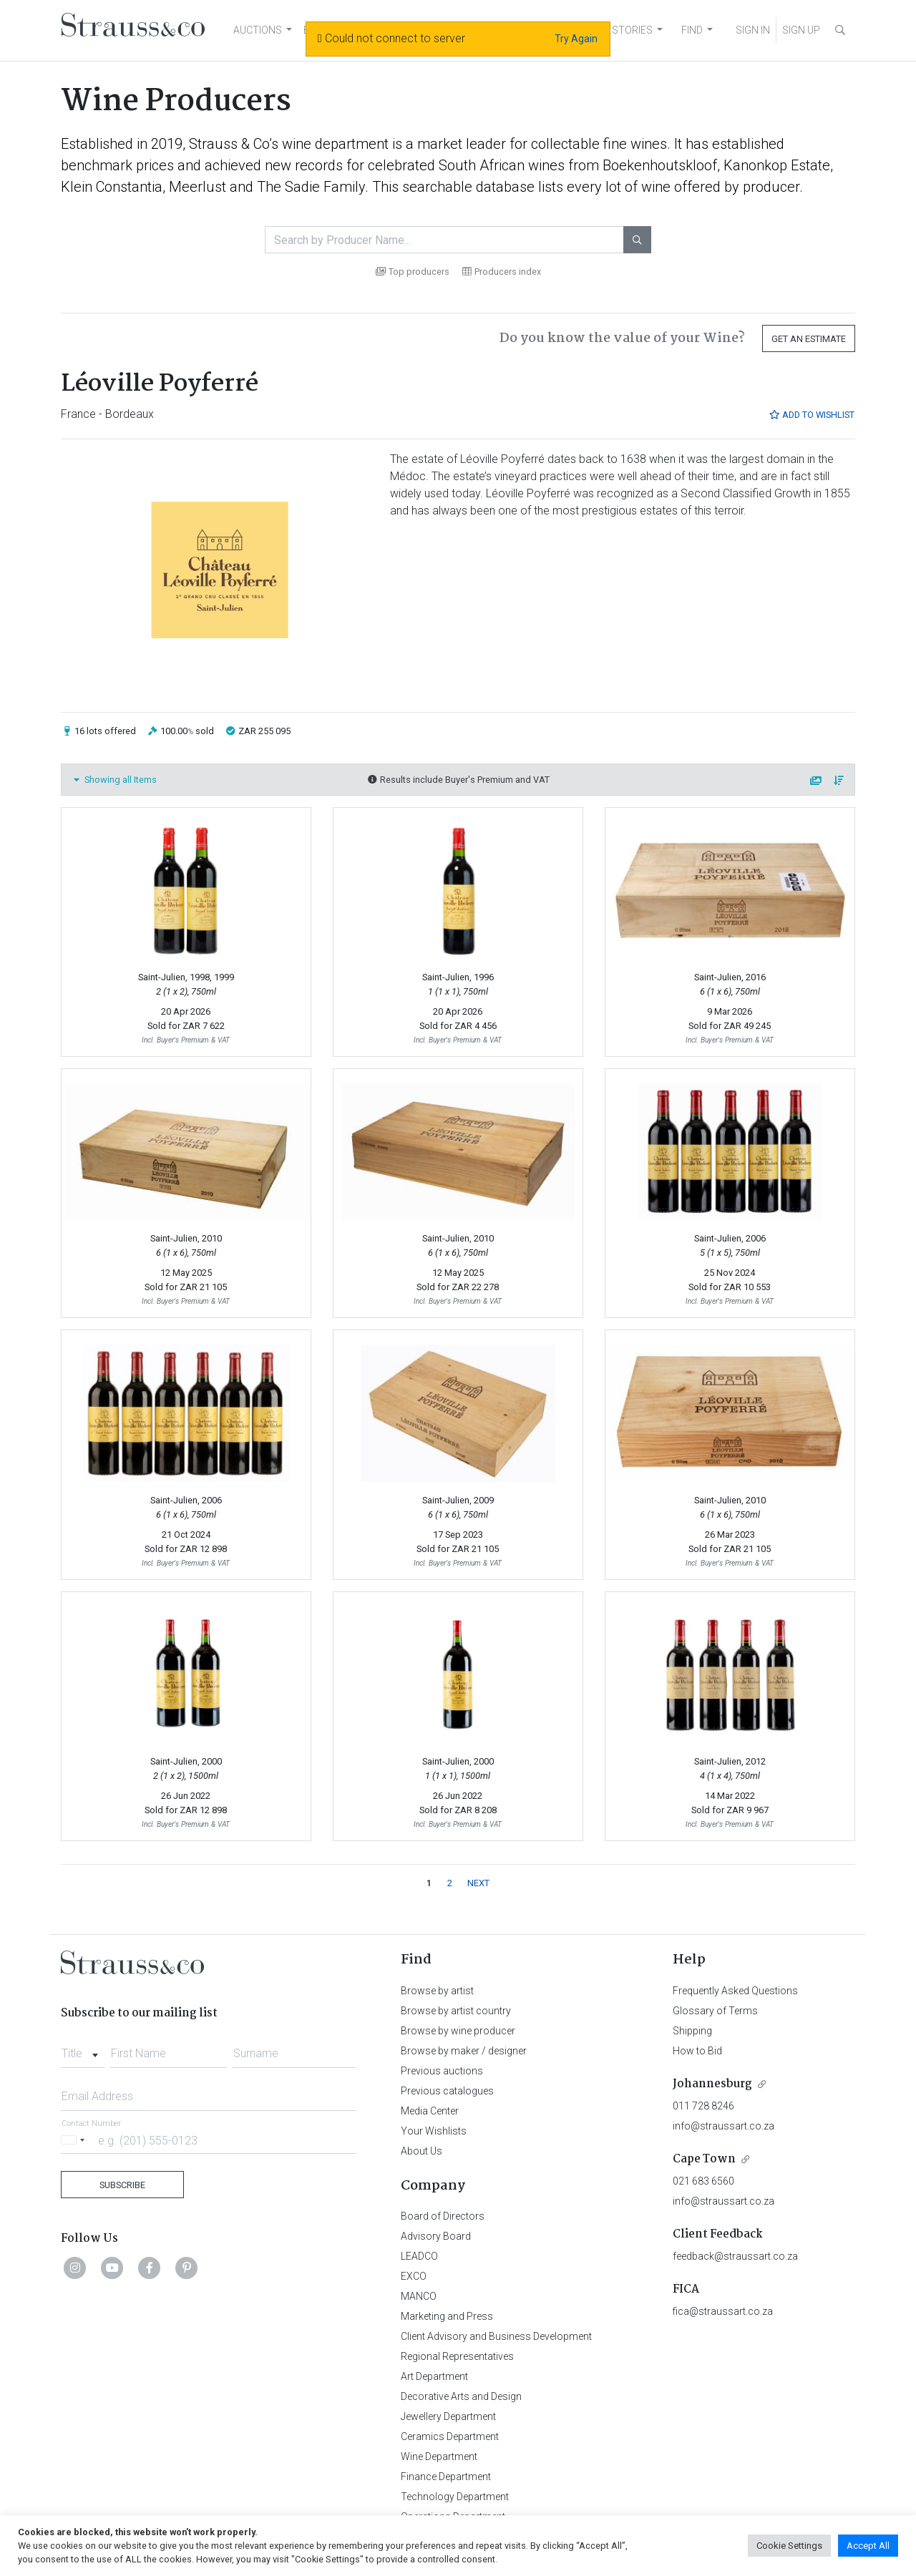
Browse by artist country (456, 2010)
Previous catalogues (447, 2091)
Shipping (692, 2030)
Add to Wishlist (811, 414)
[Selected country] (75, 2140)
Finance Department (446, 2476)
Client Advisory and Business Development (496, 2336)
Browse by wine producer (458, 2030)
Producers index (501, 271)
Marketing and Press (447, 2316)
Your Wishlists (434, 2131)
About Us (421, 2151)
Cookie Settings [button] (789, 2545)
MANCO (419, 2296)
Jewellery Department (448, 2416)
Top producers (412, 271)
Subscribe (122, 2185)
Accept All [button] (868, 2545)
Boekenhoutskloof (660, 165)
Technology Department (455, 2496)
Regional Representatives (457, 2356)
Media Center (430, 2111)
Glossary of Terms (715, 2010)
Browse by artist (437, 1990)
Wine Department (439, 2456)
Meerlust (197, 186)
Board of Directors (442, 2216)
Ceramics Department (450, 2436)
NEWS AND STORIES (606, 30)
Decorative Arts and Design (461, 2396)
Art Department (434, 2376)
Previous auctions (442, 2071)
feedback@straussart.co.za (735, 2256)
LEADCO (419, 2256)
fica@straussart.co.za (723, 2311)
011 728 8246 (703, 2106)
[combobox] (82, 2049)
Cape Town (704, 2159)
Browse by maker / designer (464, 2051)
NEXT (478, 1883)
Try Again (576, 38)
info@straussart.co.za (723, 2126)
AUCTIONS (257, 30)
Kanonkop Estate (776, 165)
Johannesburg (712, 2084)
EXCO (414, 2276)
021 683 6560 (703, 2181)
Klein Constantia (111, 186)
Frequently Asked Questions (735, 1990)
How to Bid (697, 2051)
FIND (692, 30)
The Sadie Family (311, 186)
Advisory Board (436, 2236)
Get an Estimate (808, 338)
